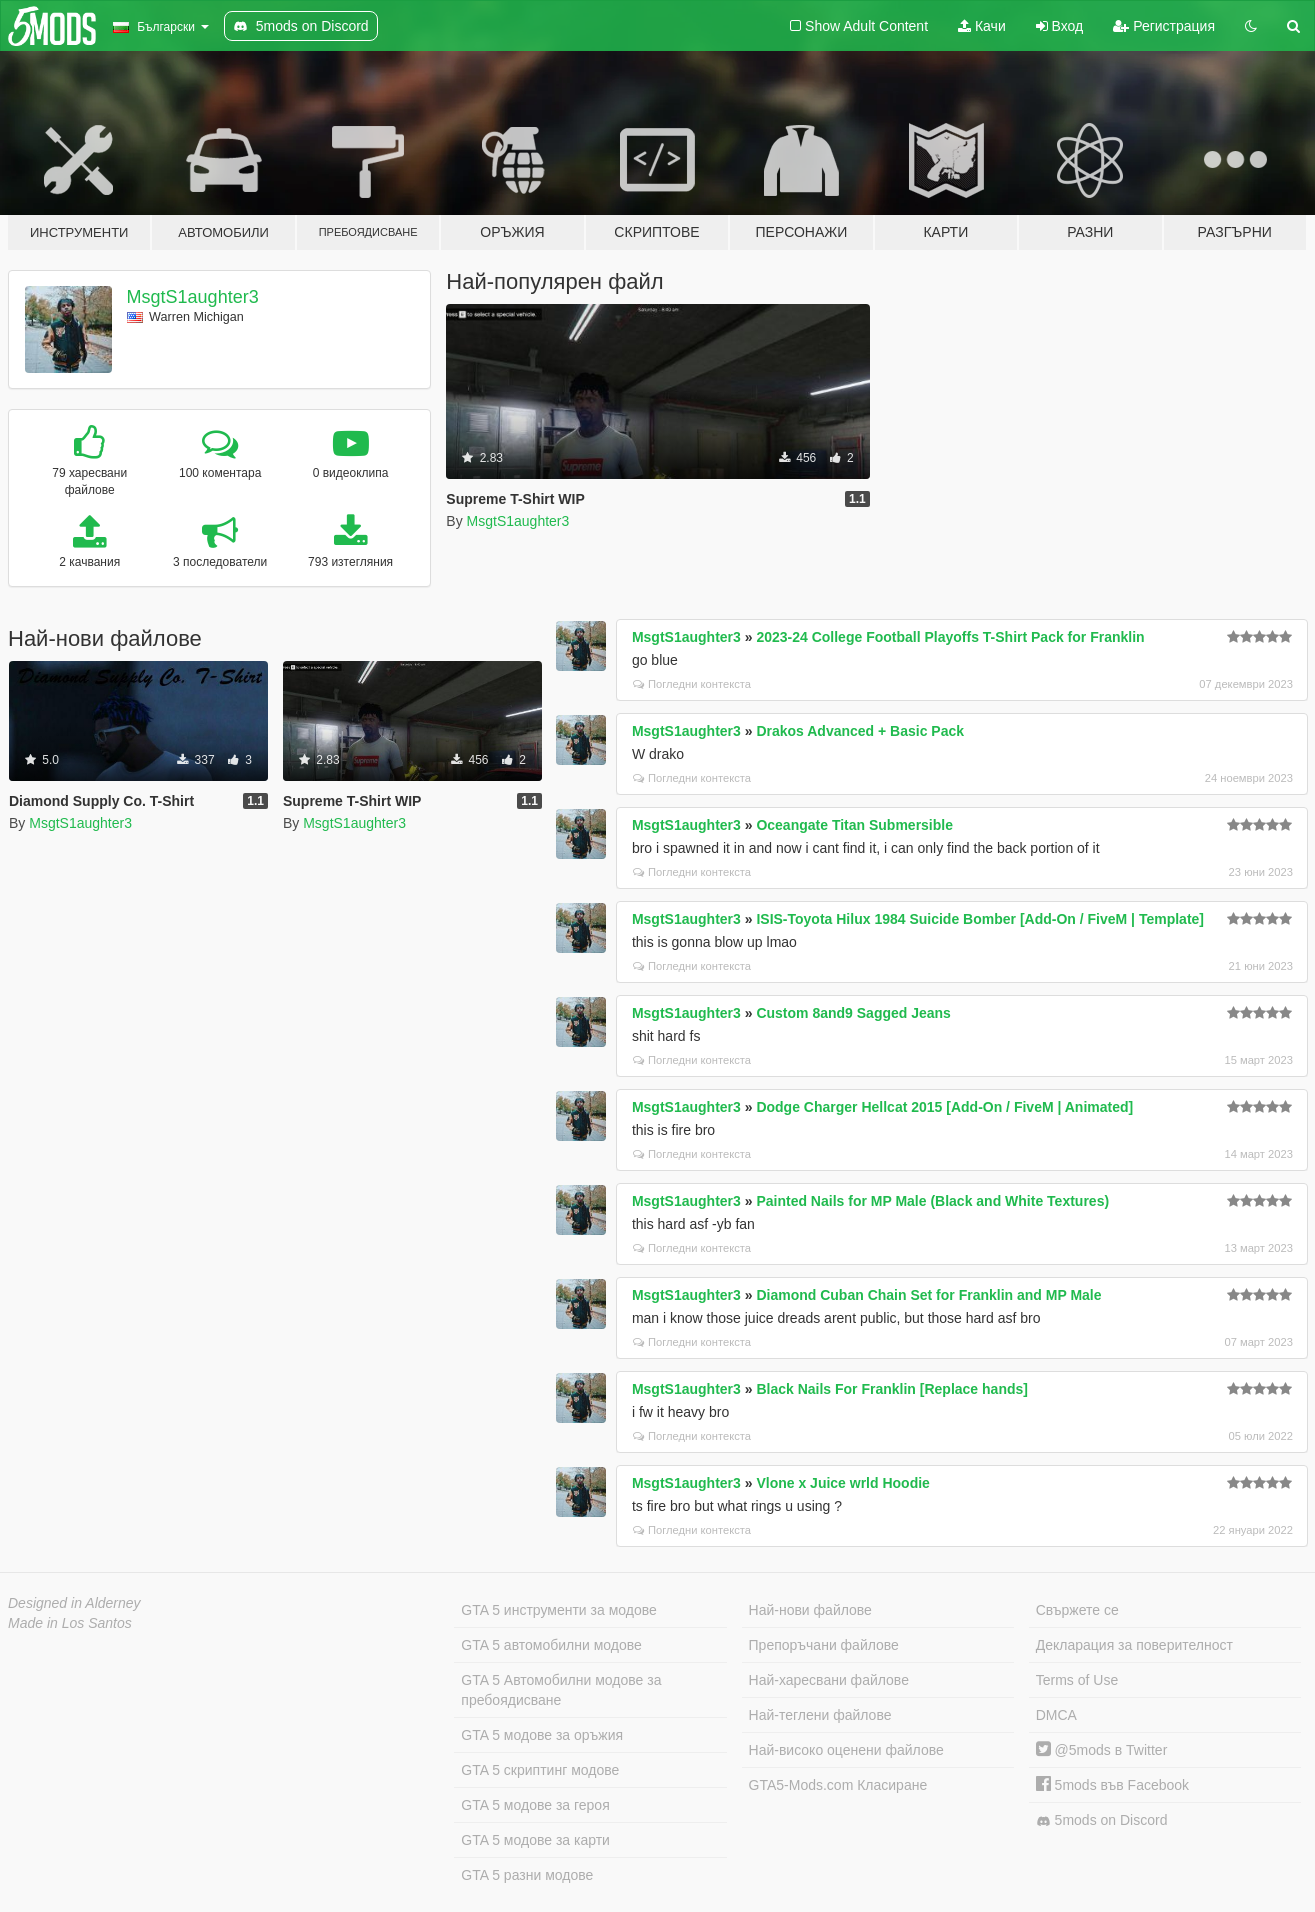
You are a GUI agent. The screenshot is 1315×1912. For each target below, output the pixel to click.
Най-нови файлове (810, 1610)
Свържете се (1077, 1610)
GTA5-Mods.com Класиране (838, 1785)
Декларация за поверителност (1134, 1645)
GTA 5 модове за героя (535, 1805)
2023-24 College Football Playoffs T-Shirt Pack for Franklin (950, 637)
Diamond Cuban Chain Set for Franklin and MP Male (928, 1295)
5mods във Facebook (1112, 1785)
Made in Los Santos (70, 1623)
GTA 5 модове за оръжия (542, 1735)
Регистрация (1164, 26)
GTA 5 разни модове (527, 1875)
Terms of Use (1077, 1680)
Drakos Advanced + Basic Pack (860, 731)
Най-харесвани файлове (829, 1680)
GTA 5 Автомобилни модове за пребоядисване (561, 1690)
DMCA (1056, 1715)
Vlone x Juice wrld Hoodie (842, 1483)
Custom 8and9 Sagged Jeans (853, 1013)
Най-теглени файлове (820, 1715)
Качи (982, 26)
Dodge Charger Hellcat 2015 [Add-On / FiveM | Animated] (944, 1107)
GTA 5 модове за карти (535, 1840)
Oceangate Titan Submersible (854, 825)
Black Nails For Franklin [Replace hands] (892, 1389)
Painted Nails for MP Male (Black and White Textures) (932, 1201)
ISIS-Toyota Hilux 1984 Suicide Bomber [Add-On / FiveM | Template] (980, 919)
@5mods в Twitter (1102, 1750)
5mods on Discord (1102, 1820)
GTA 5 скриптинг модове (540, 1770)
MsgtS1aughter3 (193, 297)
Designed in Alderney (74, 1603)
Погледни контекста (692, 684)
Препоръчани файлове (824, 1645)
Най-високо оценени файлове (846, 1750)
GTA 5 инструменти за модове (558, 1610)
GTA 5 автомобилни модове (551, 1645)
